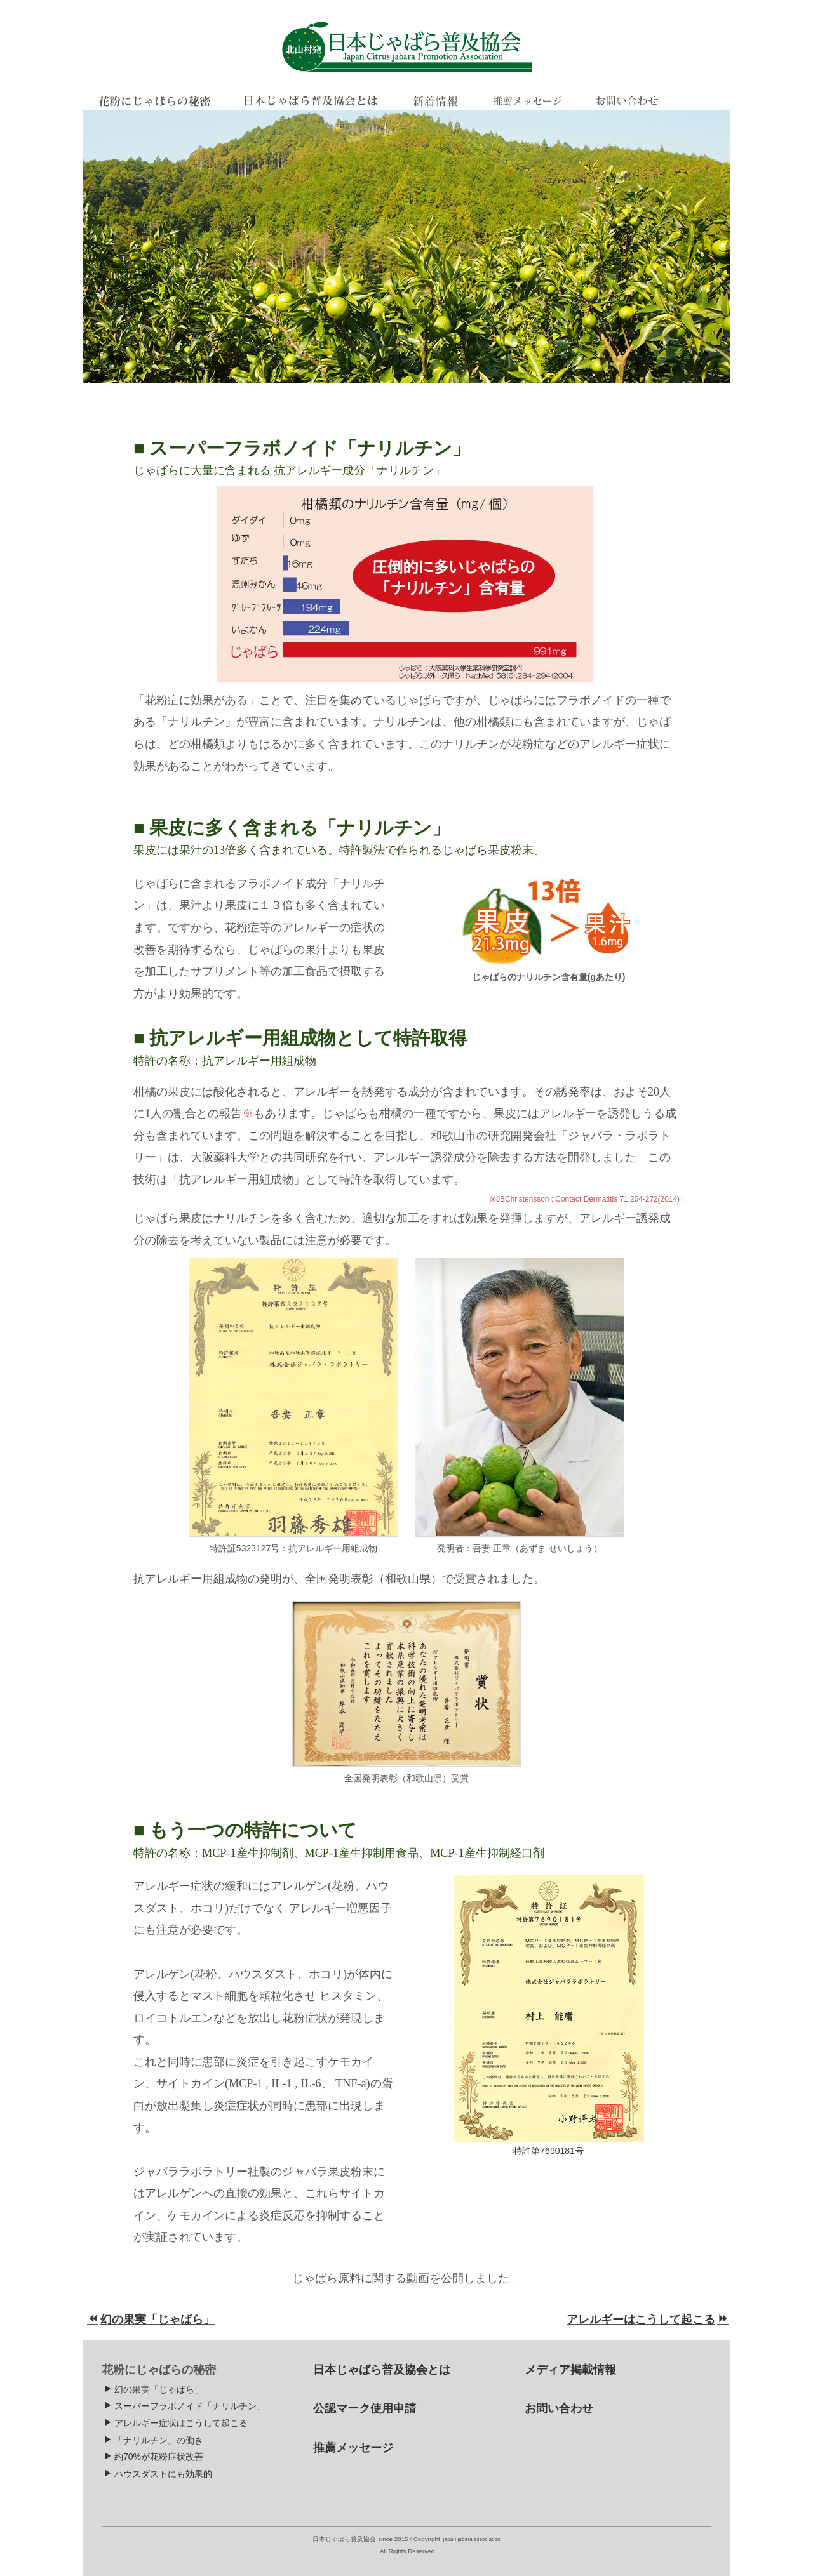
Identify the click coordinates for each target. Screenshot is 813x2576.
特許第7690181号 (548, 2151)
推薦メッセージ (353, 2447)
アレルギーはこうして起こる (648, 2319)
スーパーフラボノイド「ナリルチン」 (184, 2406)
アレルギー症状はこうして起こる (176, 2423)
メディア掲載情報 (570, 2369)
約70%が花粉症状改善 (153, 2457)
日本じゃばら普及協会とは (381, 2369)
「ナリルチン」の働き (153, 2440)
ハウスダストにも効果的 (158, 2474)
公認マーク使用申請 (364, 2408)
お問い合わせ (559, 2408)
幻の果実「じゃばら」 (151, 2319)
